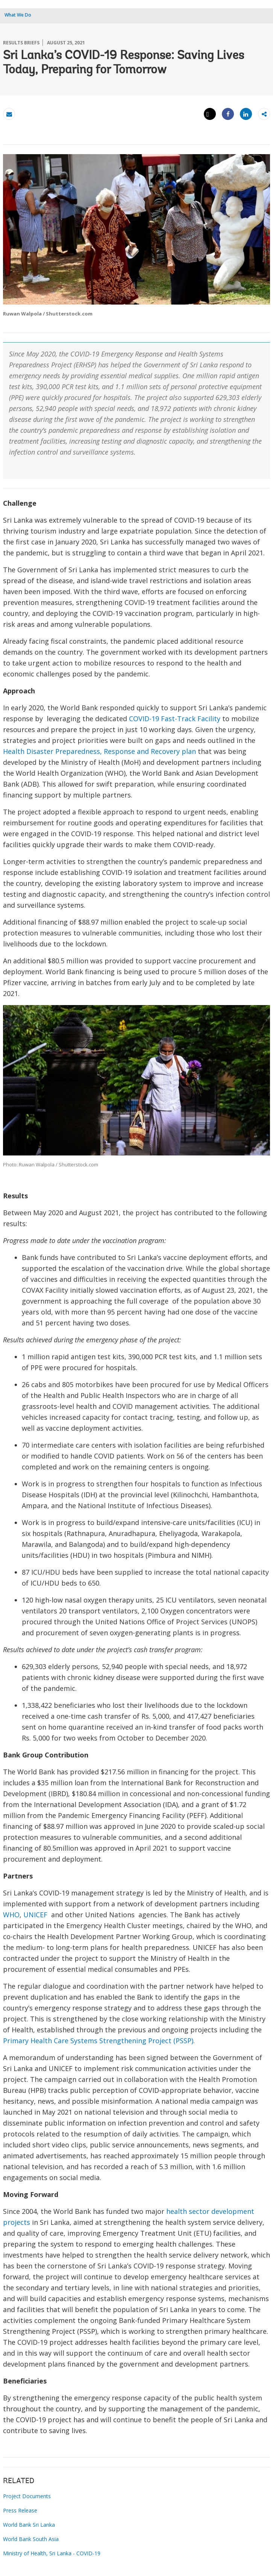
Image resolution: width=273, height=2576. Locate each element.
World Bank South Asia (31, 2539)
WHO (11, 1914)
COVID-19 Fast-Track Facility (174, 718)
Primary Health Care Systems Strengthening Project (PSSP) (98, 2040)
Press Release (20, 2510)
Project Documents (27, 2496)
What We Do (18, 15)
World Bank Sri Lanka (29, 2524)
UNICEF (35, 1914)
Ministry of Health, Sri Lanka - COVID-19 (51, 2553)
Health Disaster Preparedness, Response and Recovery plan (99, 751)
